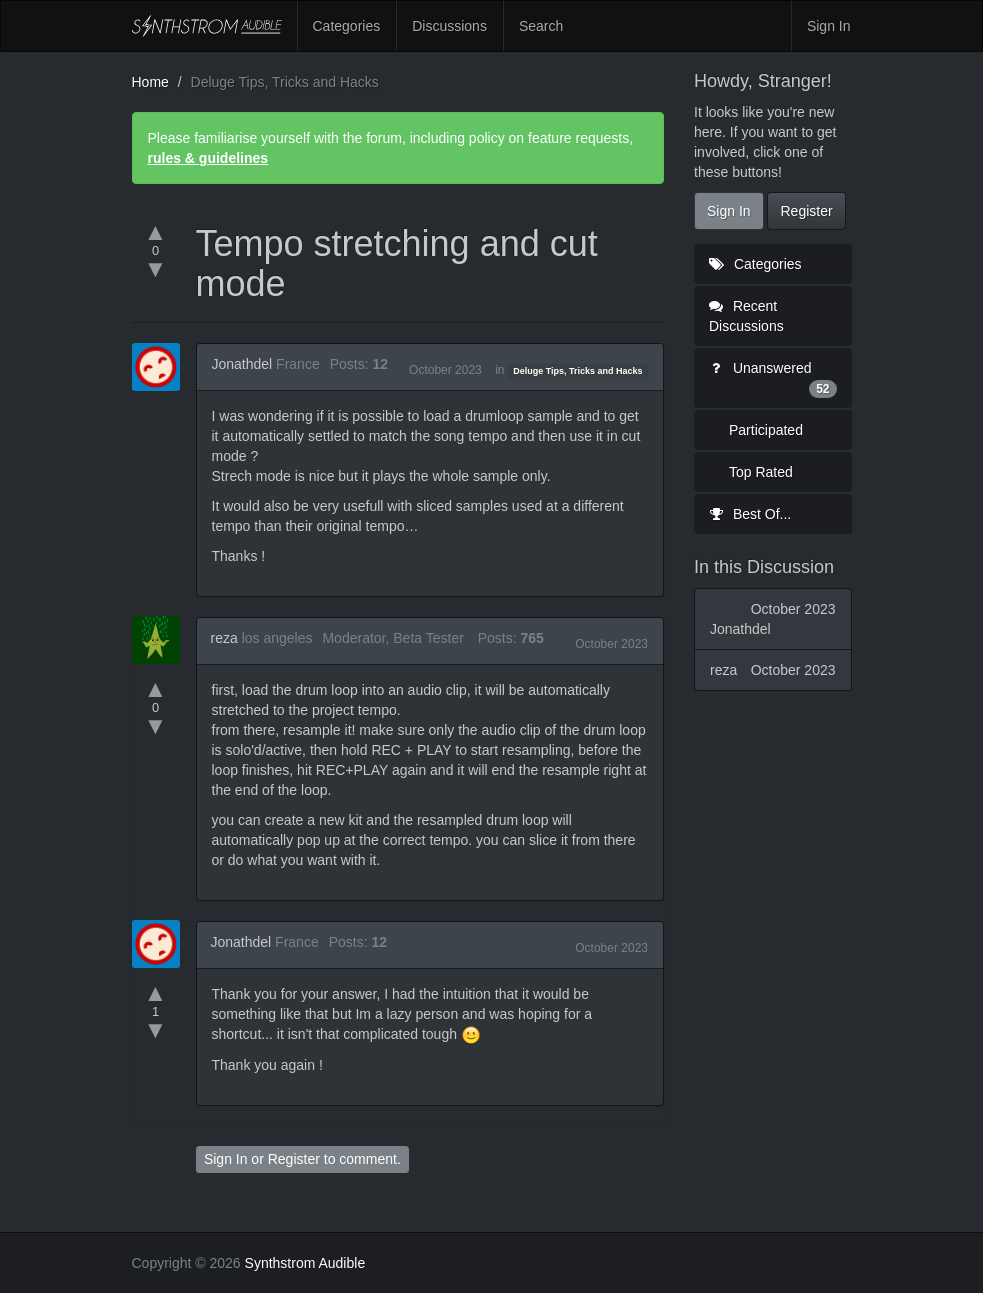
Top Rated (761, 472)
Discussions (449, 26)
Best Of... (750, 514)
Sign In (829, 26)
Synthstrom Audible (207, 26)
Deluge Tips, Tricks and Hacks (577, 371)
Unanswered (773, 379)
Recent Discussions (746, 316)
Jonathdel (242, 364)
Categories (347, 26)
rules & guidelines (208, 158)
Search (541, 26)
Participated (766, 430)
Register (294, 1159)
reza (224, 638)
